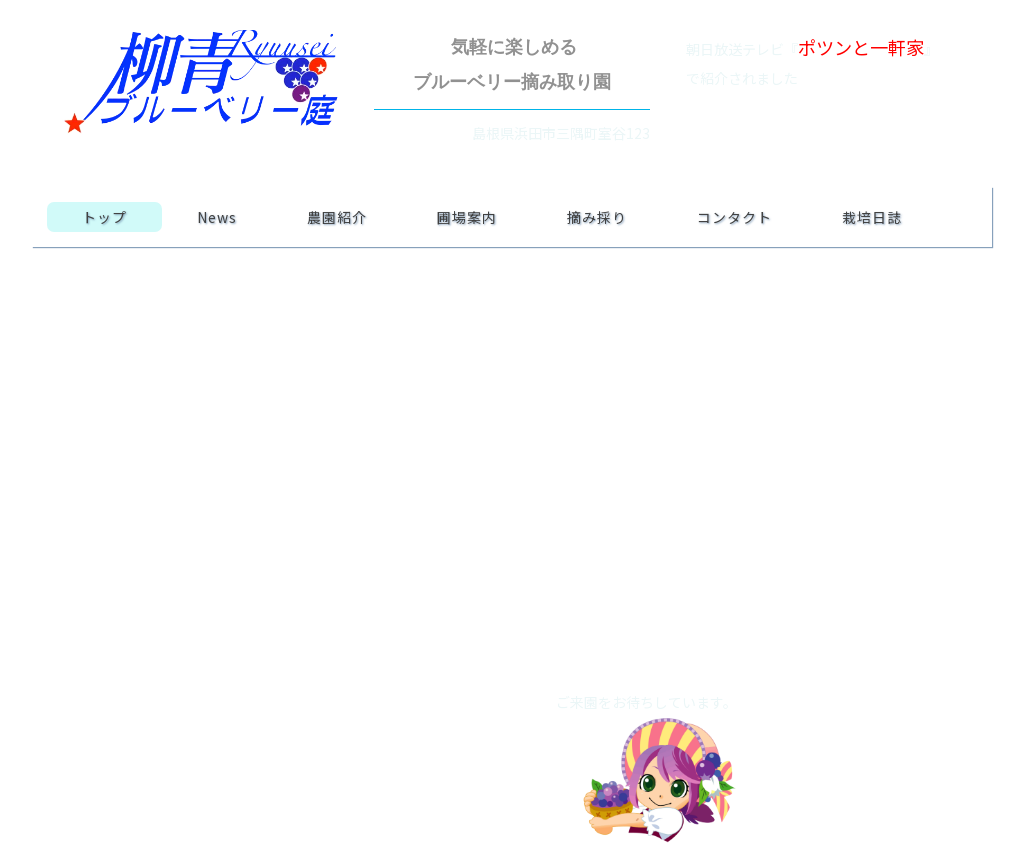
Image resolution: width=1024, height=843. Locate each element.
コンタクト (734, 217)
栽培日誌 (872, 217)
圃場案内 (467, 217)
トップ (104, 217)
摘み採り (597, 217)
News (217, 217)
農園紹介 (337, 217)
